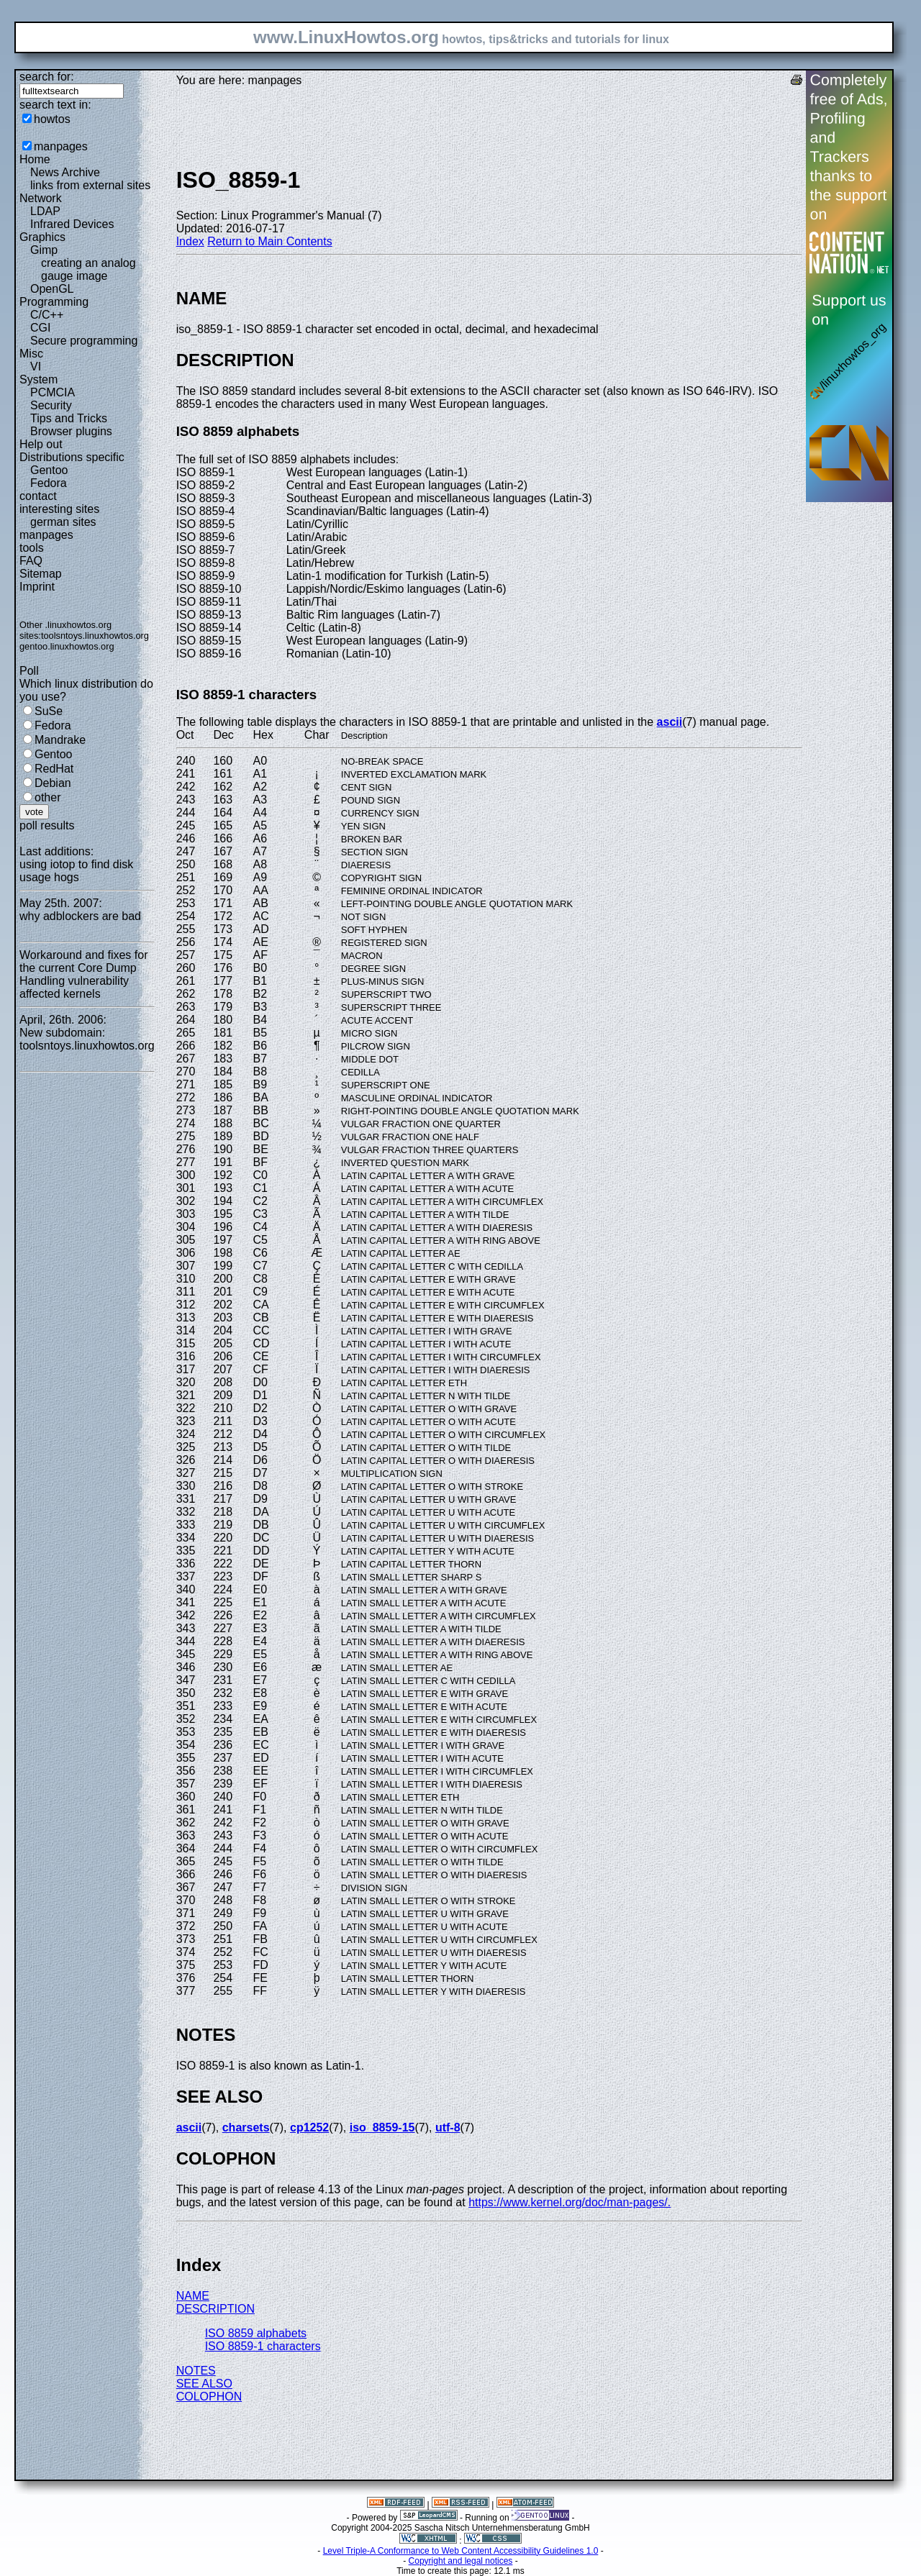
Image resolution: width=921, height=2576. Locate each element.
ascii (670, 722)
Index (190, 241)
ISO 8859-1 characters (263, 2346)
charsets (246, 2127)
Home (34, 159)
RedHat (54, 769)
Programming (54, 302)
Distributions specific (71, 457)
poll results (46, 825)
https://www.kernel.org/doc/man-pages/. (569, 2202)
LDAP (45, 211)
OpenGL (51, 289)
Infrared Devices (72, 224)
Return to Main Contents (269, 241)
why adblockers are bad (80, 916)
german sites (63, 522)
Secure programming (83, 340)
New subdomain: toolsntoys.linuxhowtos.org (87, 1039)
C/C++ (46, 315)
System (38, 379)
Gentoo (49, 470)
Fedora (48, 483)
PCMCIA (52, 392)
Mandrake (60, 740)
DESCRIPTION (215, 2309)
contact (38, 496)
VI (35, 366)
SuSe (49, 711)
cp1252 (309, 2127)
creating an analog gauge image (88, 269)
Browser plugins (71, 431)
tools (31, 548)
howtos (52, 119)
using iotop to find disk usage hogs (76, 870)
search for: (46, 76)
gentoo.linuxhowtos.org (66, 646)
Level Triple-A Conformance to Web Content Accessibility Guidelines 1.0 (461, 2551)
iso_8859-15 (382, 2127)
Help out (41, 444)
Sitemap (40, 574)
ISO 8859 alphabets (256, 2333)
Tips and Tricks (68, 418)
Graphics (42, 237)
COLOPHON (209, 2396)
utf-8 (447, 2127)
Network (40, 198)
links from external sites (90, 185)
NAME (192, 2296)
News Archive (65, 172)
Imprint (37, 587)
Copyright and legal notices (461, 2561)
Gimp (44, 250)
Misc (31, 353)
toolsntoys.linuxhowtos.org (95, 635)
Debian (53, 783)
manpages (61, 146)
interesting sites (59, 509)
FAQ (30, 561)
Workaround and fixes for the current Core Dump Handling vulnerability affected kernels (83, 974)
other (47, 797)
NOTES (196, 2371)
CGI (40, 328)
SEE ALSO (204, 2383)
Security (51, 405)
